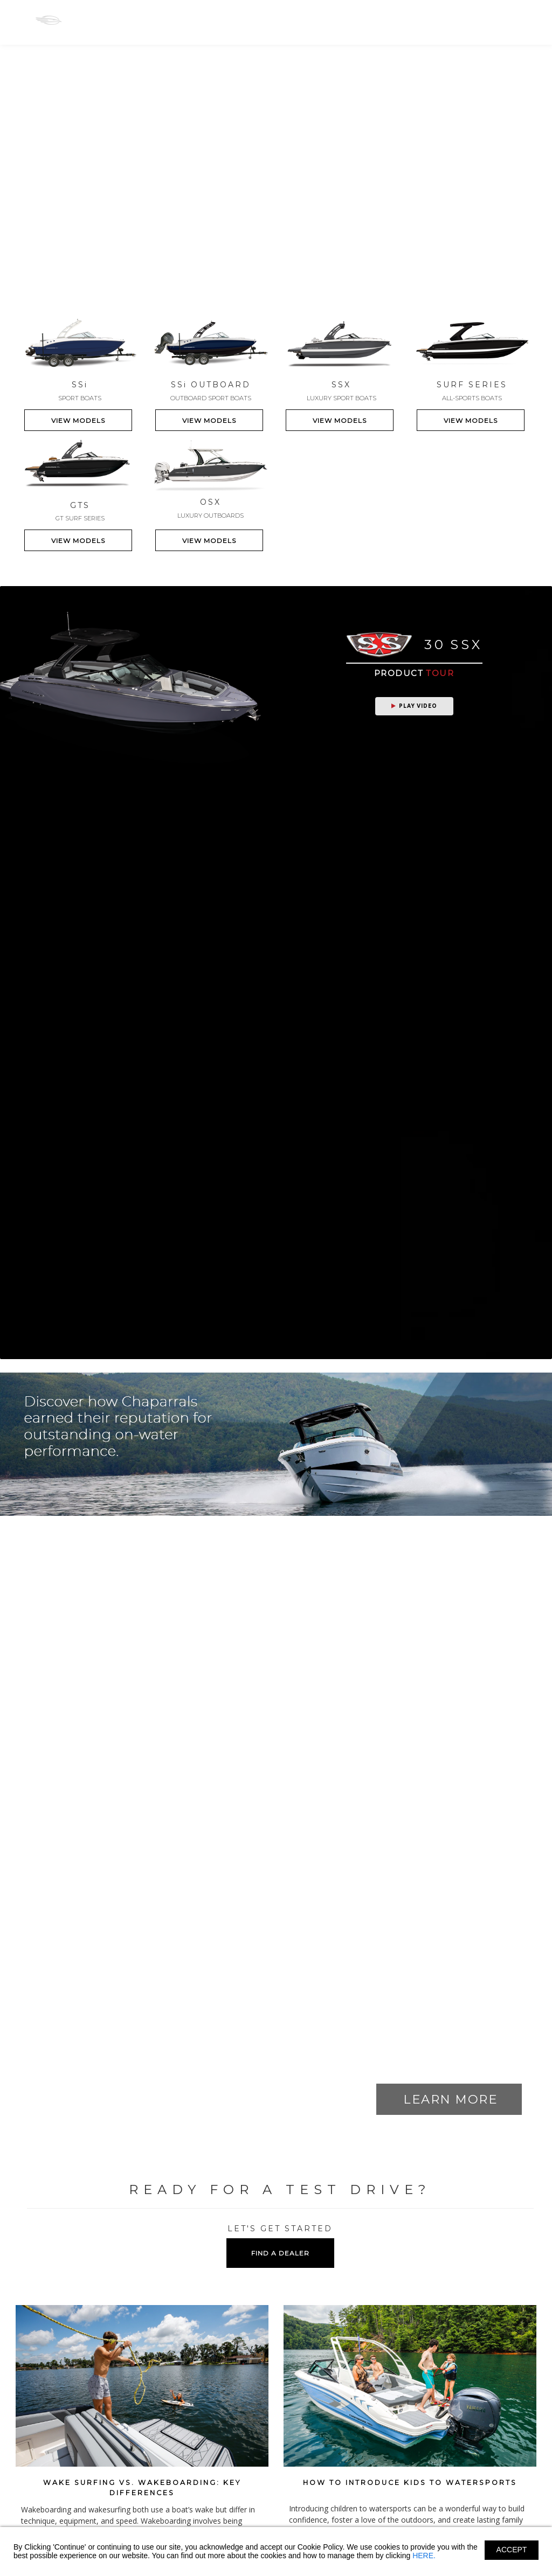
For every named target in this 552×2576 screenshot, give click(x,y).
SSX (191, 20)
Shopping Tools (382, 21)
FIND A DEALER (280, 2253)
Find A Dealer (450, 21)
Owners (325, 21)
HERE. (424, 2555)
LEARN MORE (450, 2099)
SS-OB (151, 20)
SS (112, 20)
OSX (226, 20)
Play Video (414, 706)
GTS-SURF (273, 20)
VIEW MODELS (78, 420)
